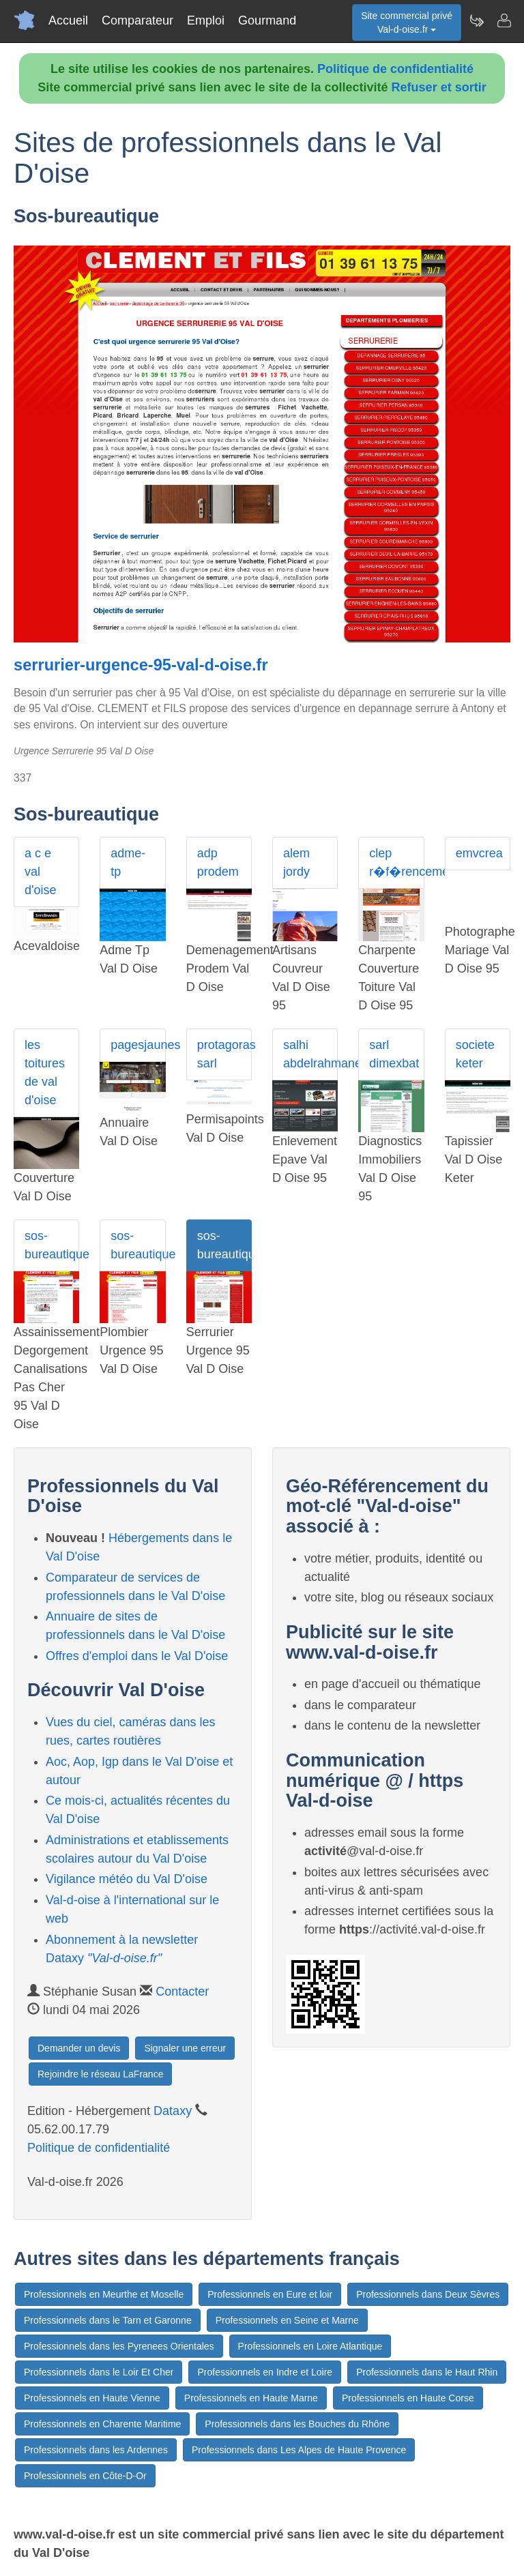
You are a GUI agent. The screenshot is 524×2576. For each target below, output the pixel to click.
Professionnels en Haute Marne (251, 2398)
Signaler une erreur (185, 2048)
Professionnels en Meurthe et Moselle (104, 2294)
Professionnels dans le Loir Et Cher (98, 2372)
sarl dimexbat (394, 1054)
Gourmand (267, 20)
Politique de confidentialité (395, 69)
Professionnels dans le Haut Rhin (426, 2372)
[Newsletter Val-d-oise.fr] (476, 20)
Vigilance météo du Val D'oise (126, 1879)
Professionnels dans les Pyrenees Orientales (119, 2346)
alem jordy (296, 862)
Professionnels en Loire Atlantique (310, 2346)
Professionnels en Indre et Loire (264, 2372)
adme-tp (128, 862)
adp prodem (218, 862)
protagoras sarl (224, 1054)
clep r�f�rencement (396, 862)
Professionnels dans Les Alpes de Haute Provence (299, 2449)
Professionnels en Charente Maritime (102, 2423)
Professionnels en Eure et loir (269, 2294)
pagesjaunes (138, 1045)
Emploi (205, 20)
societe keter (475, 1054)
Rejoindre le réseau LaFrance (100, 2074)
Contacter (182, 1991)
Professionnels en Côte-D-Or (85, 2475)
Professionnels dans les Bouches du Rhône (297, 2423)
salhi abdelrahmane (310, 1054)
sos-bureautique (52, 1245)
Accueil (68, 20)
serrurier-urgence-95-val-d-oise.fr (141, 665)
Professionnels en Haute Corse (408, 2398)
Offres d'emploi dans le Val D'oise (137, 1656)
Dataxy (173, 2111)
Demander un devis (79, 2048)
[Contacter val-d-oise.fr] (503, 20)
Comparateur (137, 20)
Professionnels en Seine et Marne (287, 2320)
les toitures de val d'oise (45, 1072)
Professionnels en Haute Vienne (92, 2398)
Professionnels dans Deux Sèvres (427, 2294)
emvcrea (479, 853)
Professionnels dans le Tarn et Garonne (108, 2320)
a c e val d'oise (40, 871)
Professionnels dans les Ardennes (96, 2449)
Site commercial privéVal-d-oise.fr (406, 22)
